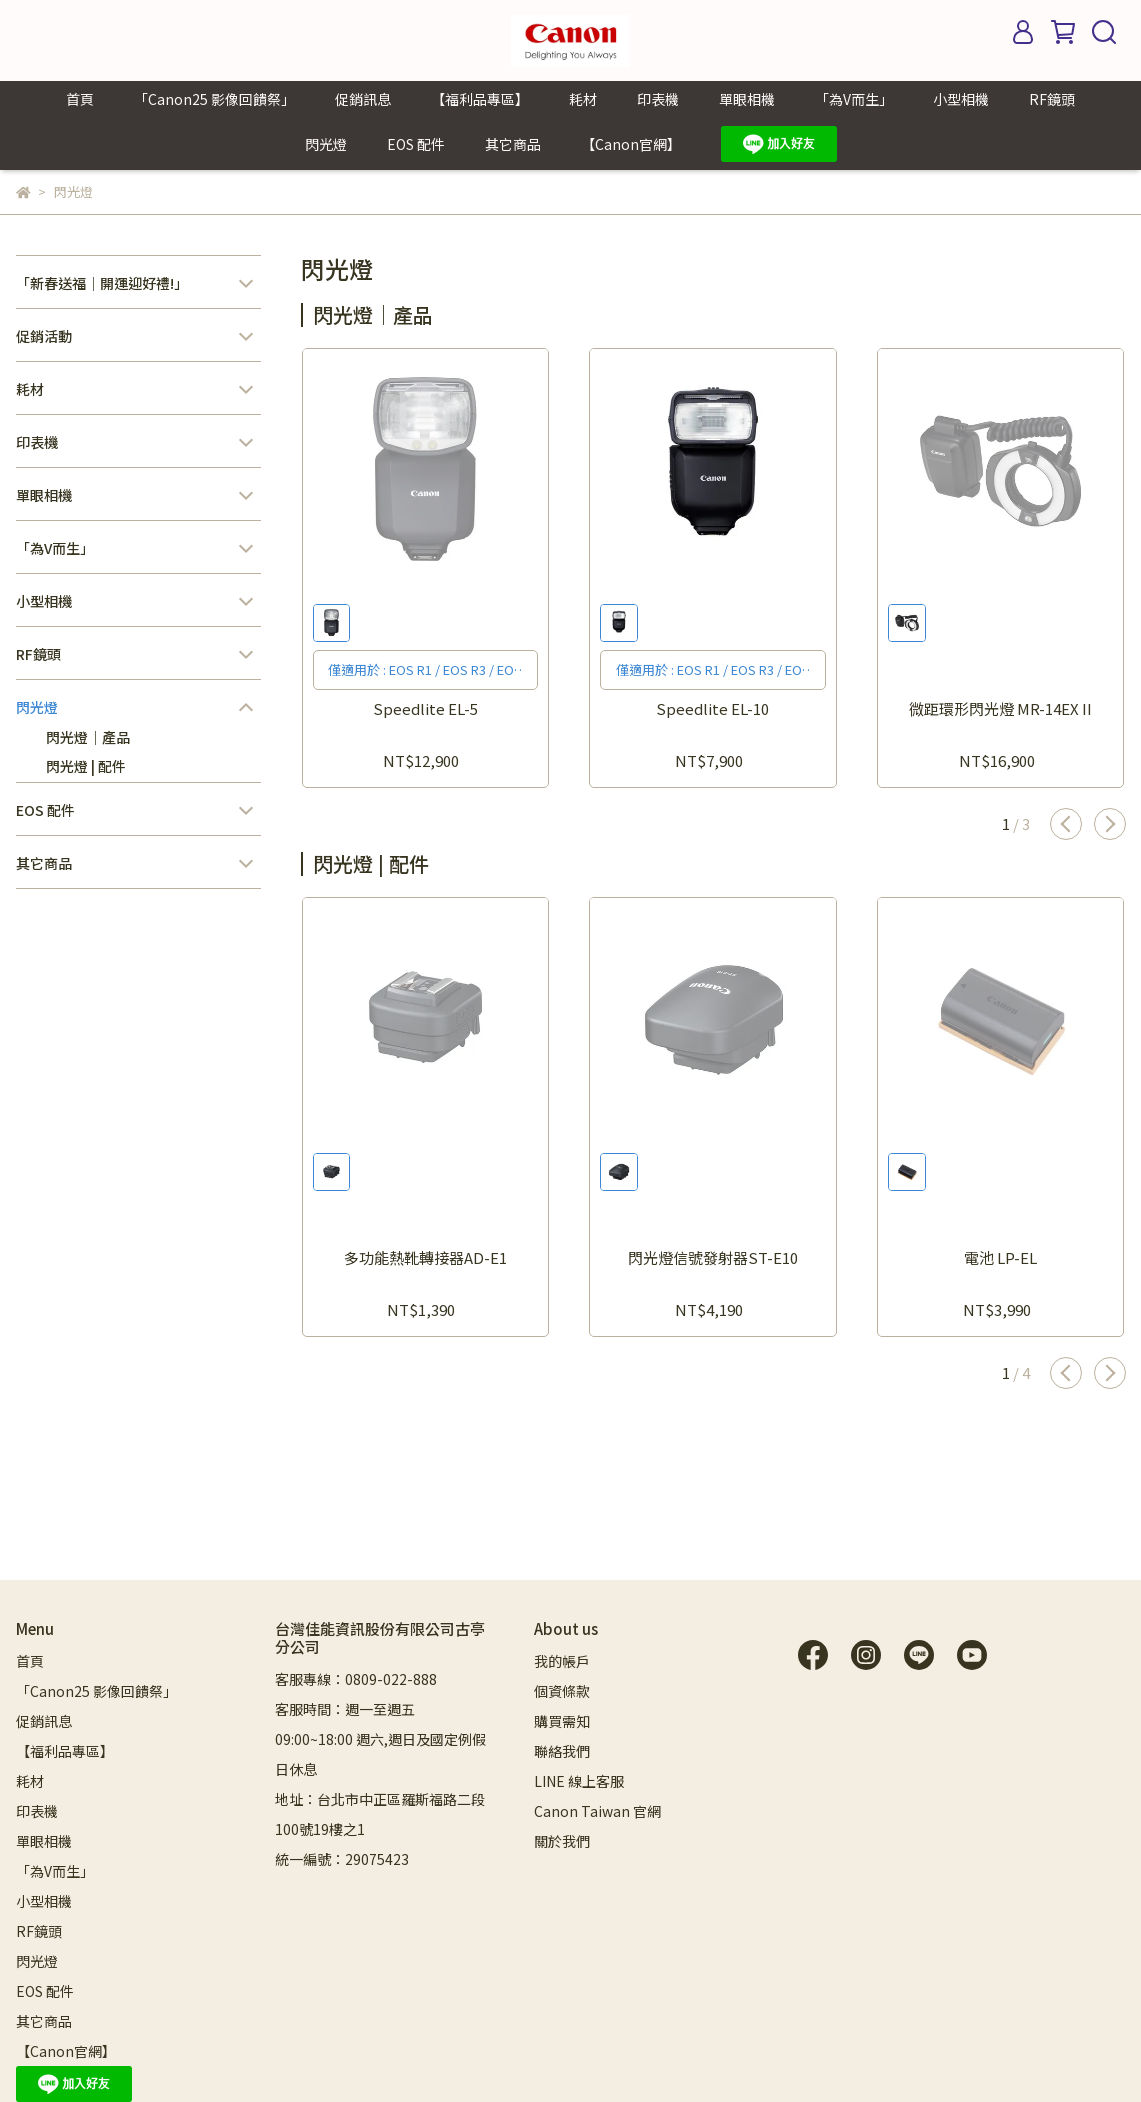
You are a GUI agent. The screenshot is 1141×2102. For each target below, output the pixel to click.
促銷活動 (44, 336)
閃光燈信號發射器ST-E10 (713, 1257)
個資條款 (562, 1691)
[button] (1066, 824)
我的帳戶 (562, 1661)
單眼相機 (747, 99)
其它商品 (513, 144)
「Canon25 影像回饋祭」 (214, 99)
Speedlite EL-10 (712, 708)
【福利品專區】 (480, 99)
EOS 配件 (416, 144)
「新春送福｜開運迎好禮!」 (102, 283)
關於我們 (562, 1841)
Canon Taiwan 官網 (597, 1811)
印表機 (658, 99)
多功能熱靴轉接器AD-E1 (425, 1257)
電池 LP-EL (1000, 1257)
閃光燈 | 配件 (86, 766)
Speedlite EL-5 (425, 708)
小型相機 (961, 99)
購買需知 (562, 1721)
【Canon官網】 (631, 144)
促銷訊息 (363, 99)
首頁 (80, 99)
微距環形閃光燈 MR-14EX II (1000, 708)
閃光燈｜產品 (88, 737)
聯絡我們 (562, 1751)
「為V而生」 (854, 99)
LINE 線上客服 (579, 1781)
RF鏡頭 (1052, 99)
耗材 (583, 99)
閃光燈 (326, 144)
